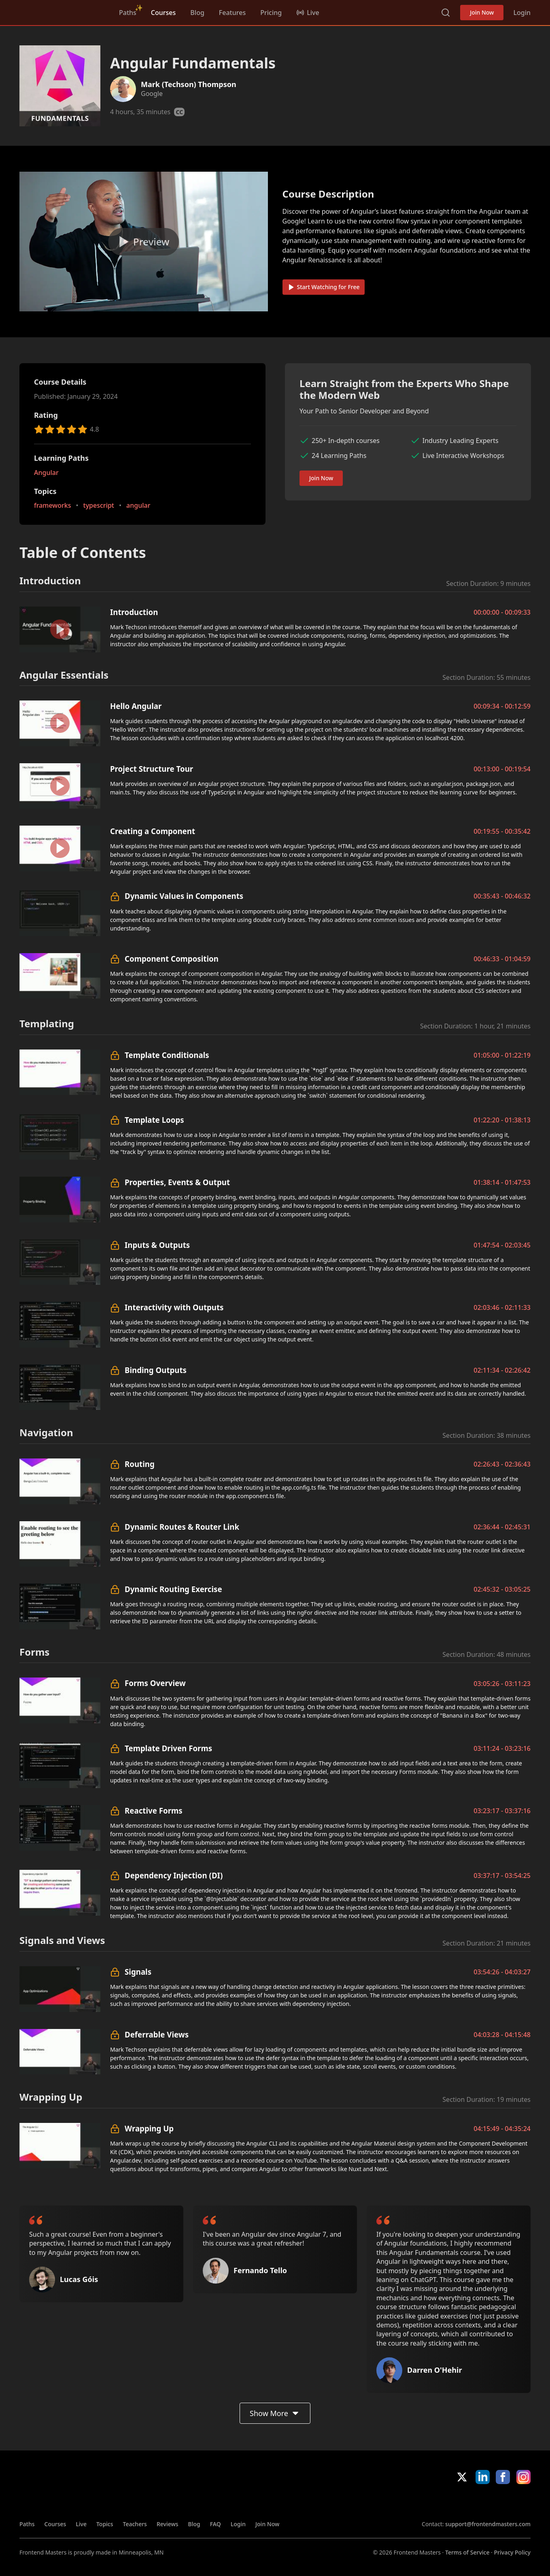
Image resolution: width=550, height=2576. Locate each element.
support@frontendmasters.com (488, 2524)
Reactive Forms (154, 1810)
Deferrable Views (157, 2034)
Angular (46, 472)
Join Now (482, 12)
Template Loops (154, 1120)
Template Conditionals (167, 1055)
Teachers (135, 2524)
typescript (98, 505)
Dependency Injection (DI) (174, 1875)
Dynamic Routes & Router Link (182, 1527)
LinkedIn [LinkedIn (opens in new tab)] (483, 2477)
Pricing (271, 12)
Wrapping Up (149, 2128)
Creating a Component (152, 831)
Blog (197, 12)
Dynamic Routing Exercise (173, 1589)
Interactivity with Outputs (174, 1307)
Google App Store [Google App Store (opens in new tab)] (503, 2502)
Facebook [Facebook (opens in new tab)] (503, 2477)
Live (81, 2524)
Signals (138, 1972)
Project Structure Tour (151, 769)
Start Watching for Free (323, 287)
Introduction (134, 612)
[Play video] (143, 241)
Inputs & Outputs (157, 1245)
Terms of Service (467, 2552)
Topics (104, 2524)
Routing (140, 1464)
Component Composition (172, 959)
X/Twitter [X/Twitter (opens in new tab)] (462, 2477)
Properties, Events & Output (177, 1182)
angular (138, 505)
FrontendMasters (61, 11)
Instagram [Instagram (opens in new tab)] (523, 2477)
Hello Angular (135, 706)
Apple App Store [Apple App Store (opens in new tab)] (445, 2502)
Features (232, 12)
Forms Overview (155, 1683)
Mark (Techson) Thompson (188, 84)
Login (522, 12)
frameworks (52, 505)
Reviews (167, 2524)
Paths (127, 12)
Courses (163, 12)
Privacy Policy (512, 2552)
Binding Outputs (156, 1370)
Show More (275, 2413)
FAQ (215, 2524)
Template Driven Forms (168, 1748)
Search (445, 12)
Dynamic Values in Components (184, 896)
